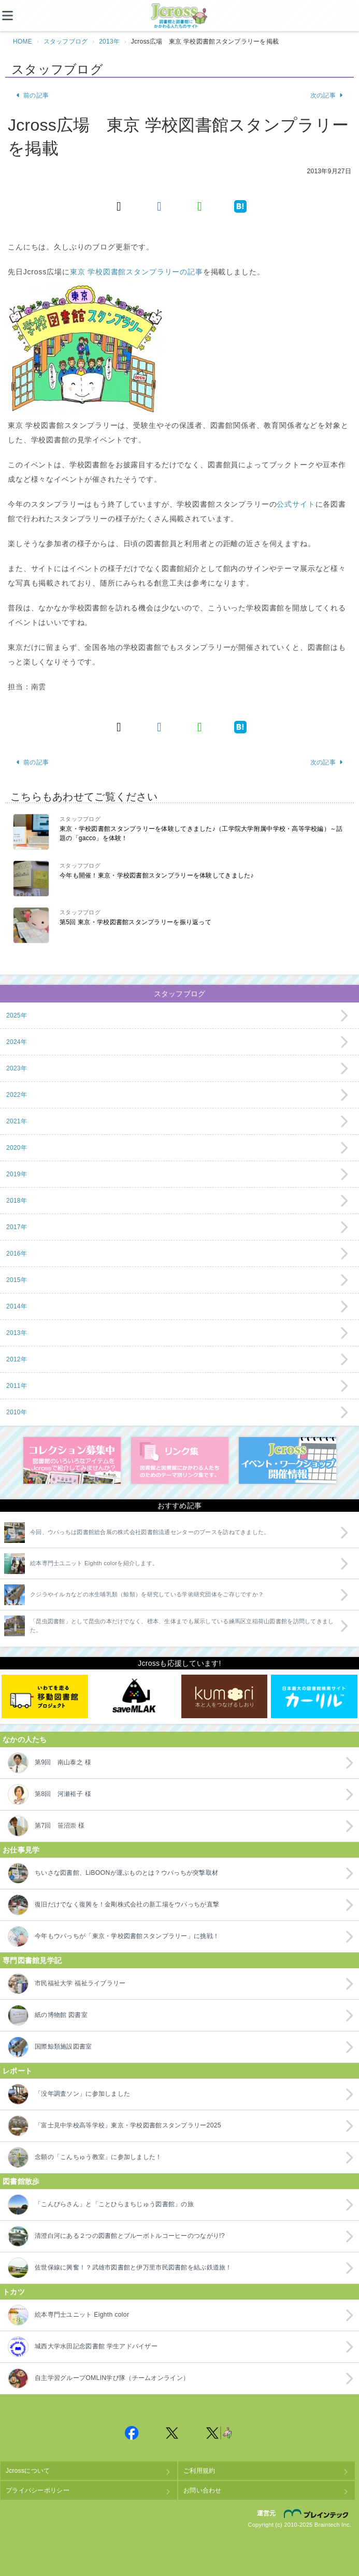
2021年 (16, 1121)
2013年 (109, 41)
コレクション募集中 (72, 1460)
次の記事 (326, 95)
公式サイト (296, 504)
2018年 (16, 1200)
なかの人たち (25, 1739)
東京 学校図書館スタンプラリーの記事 (136, 272)
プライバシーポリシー (37, 2490)
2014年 (16, 1306)
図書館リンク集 (179, 1460)
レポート (17, 2071)
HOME (22, 41)
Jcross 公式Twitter (172, 2433)
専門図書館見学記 (32, 1960)
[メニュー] (15, 15)
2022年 (16, 1094)
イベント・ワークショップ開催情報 (287, 1460)
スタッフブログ (66, 41)
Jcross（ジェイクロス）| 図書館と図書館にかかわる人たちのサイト (179, 16)
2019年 (16, 1174)
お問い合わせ (202, 2490)
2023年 (16, 1068)
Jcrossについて (28, 2470)
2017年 (16, 1227)
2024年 (16, 1042)
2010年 (16, 1412)
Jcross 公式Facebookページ (132, 2433)
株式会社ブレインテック (317, 2513)
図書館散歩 (21, 2181)
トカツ (14, 2292)
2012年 (16, 1359)
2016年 (16, 1253)
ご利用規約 (199, 2470)
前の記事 (32, 95)
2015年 (16, 1280)
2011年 (16, 1385)
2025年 (16, 1015)
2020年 (16, 1147)
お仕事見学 (21, 1850)
